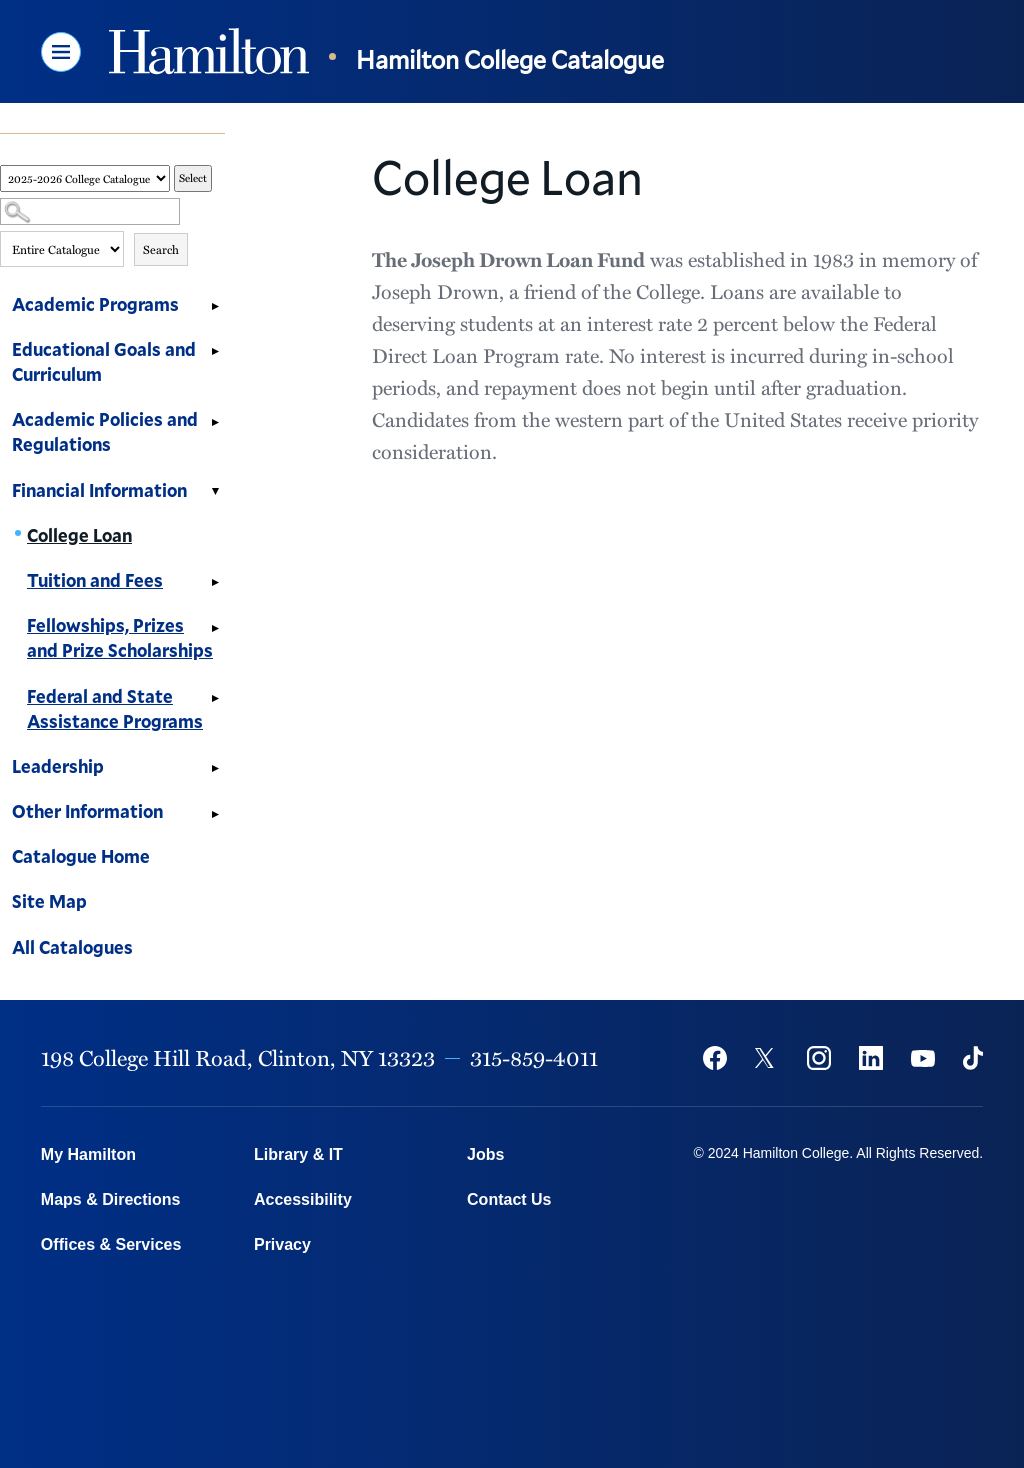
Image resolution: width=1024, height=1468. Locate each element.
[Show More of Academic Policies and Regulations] (215, 422)
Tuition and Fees (95, 580)
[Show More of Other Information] (215, 814)
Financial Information (99, 490)
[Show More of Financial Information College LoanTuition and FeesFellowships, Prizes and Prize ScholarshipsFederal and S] (215, 493)
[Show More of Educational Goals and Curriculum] (215, 352)
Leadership (58, 766)
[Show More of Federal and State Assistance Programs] (215, 699)
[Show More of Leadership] (215, 769)
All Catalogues (72, 947)
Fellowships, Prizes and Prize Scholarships (120, 637)
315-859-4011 (534, 1057)
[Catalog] (85, 178)
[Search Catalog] (90, 211)
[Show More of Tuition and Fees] (215, 583)
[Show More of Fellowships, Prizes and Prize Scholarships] (215, 628)
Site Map (49, 901)
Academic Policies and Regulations (105, 431)
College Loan (79, 535)
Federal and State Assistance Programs (115, 708)
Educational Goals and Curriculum (104, 361)
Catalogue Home (81, 856)
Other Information (87, 811)
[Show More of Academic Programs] (215, 307)
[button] (61, 52)
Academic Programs (95, 304)
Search (161, 249)
